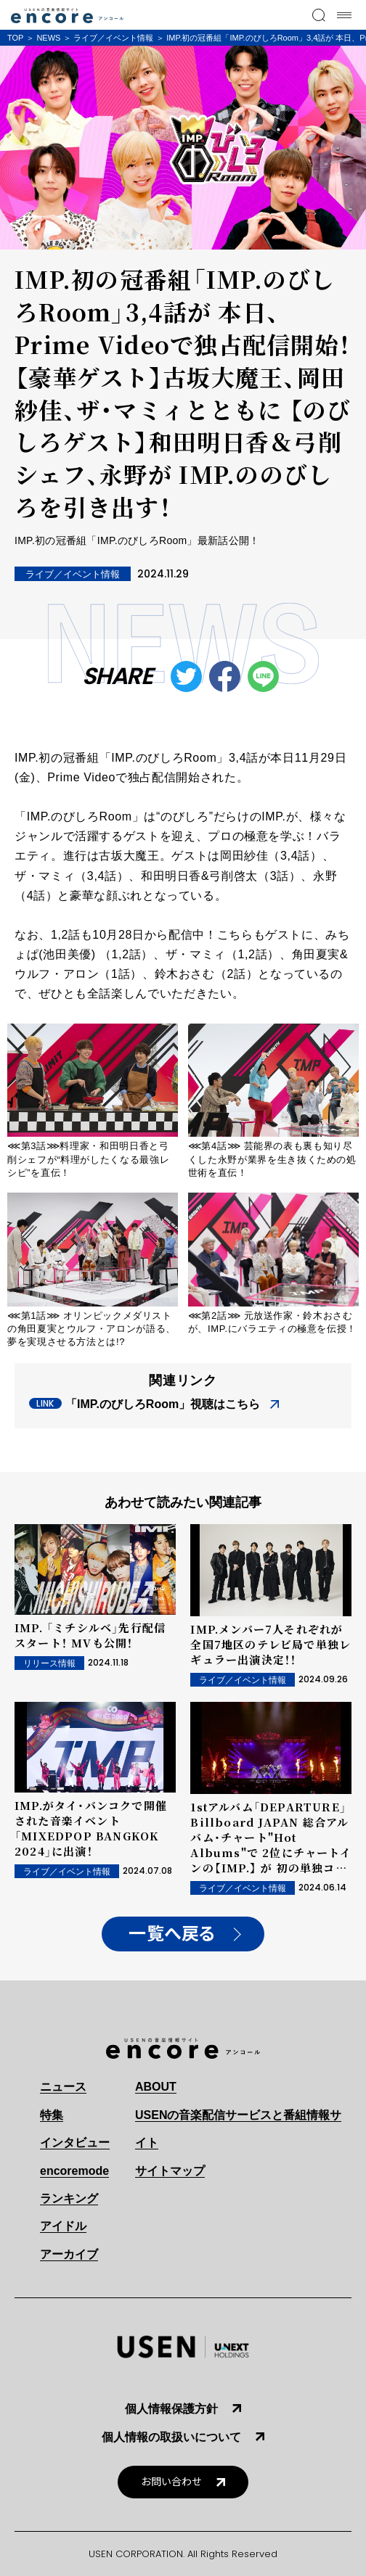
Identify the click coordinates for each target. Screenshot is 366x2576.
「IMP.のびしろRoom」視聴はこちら (162, 1404)
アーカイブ (69, 2254)
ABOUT (155, 2087)
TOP (15, 37)
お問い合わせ (171, 2482)
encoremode (74, 2171)
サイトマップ (170, 2171)
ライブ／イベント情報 (113, 37)
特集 (51, 2115)
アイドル (63, 2226)
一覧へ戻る (172, 1934)
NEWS (48, 37)
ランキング (69, 2198)
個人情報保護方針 (171, 2409)
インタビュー (75, 2142)
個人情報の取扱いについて (171, 2437)
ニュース (63, 2087)
